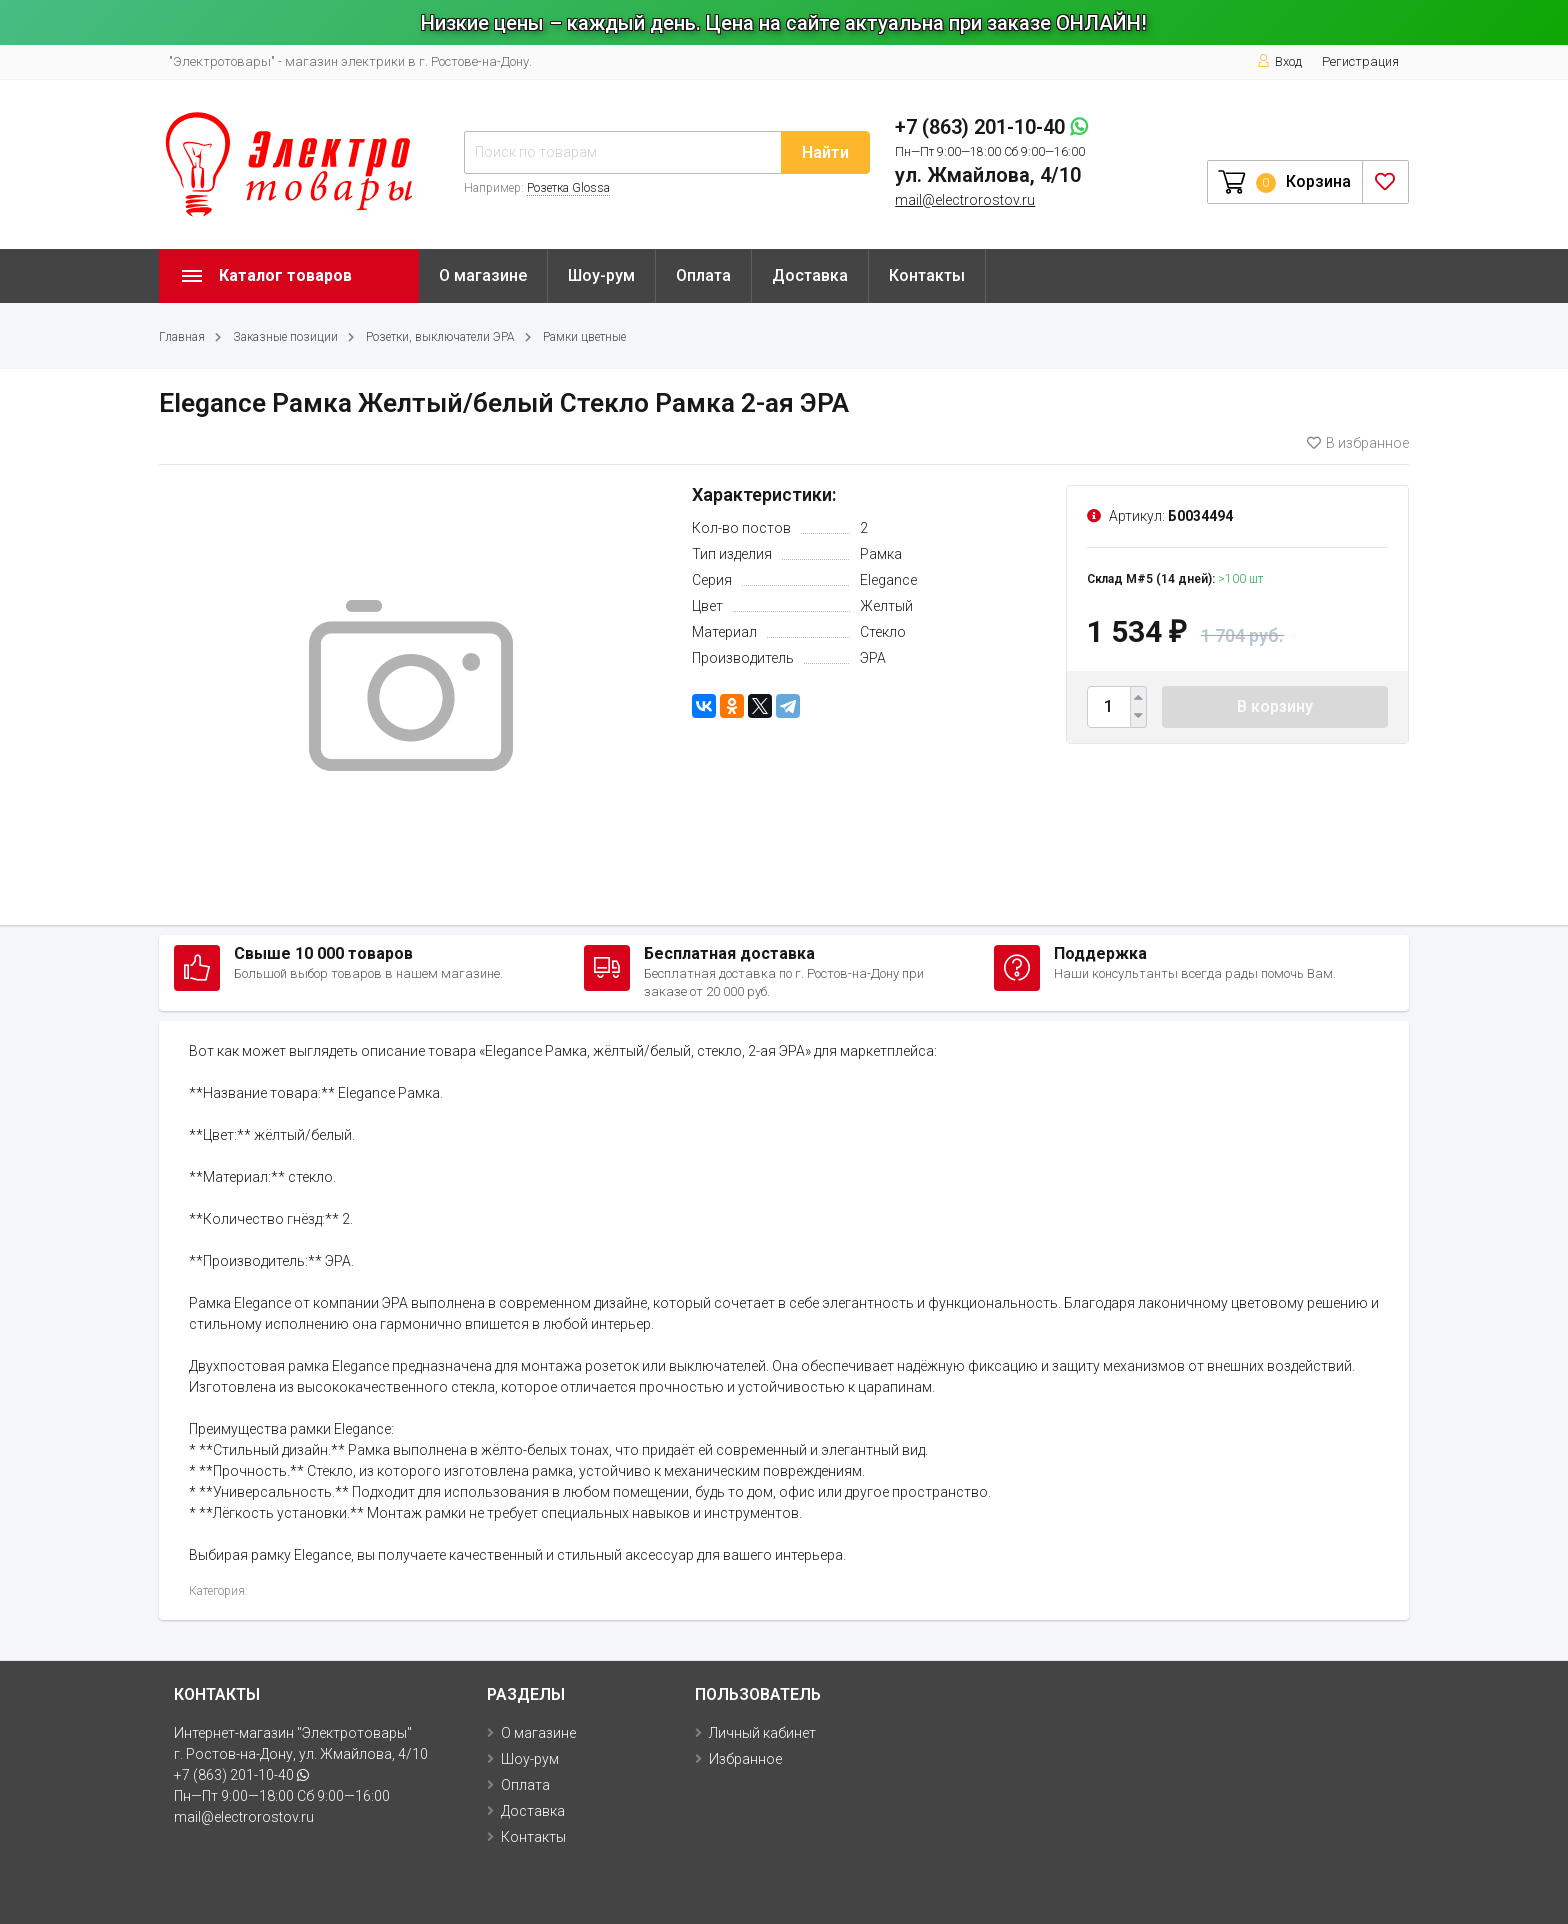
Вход (1279, 61)
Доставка (810, 275)
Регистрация (1360, 61)
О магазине (483, 275)
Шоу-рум (601, 275)
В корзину (1275, 706)
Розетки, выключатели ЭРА (440, 337)
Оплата (703, 275)
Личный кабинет (762, 1733)
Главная (182, 337)
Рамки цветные (584, 337)
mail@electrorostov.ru (965, 200)
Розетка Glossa (568, 188)
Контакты (927, 275)
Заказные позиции (285, 337)
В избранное (1358, 443)
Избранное (745, 1759)
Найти (825, 152)
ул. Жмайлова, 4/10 (988, 175)
